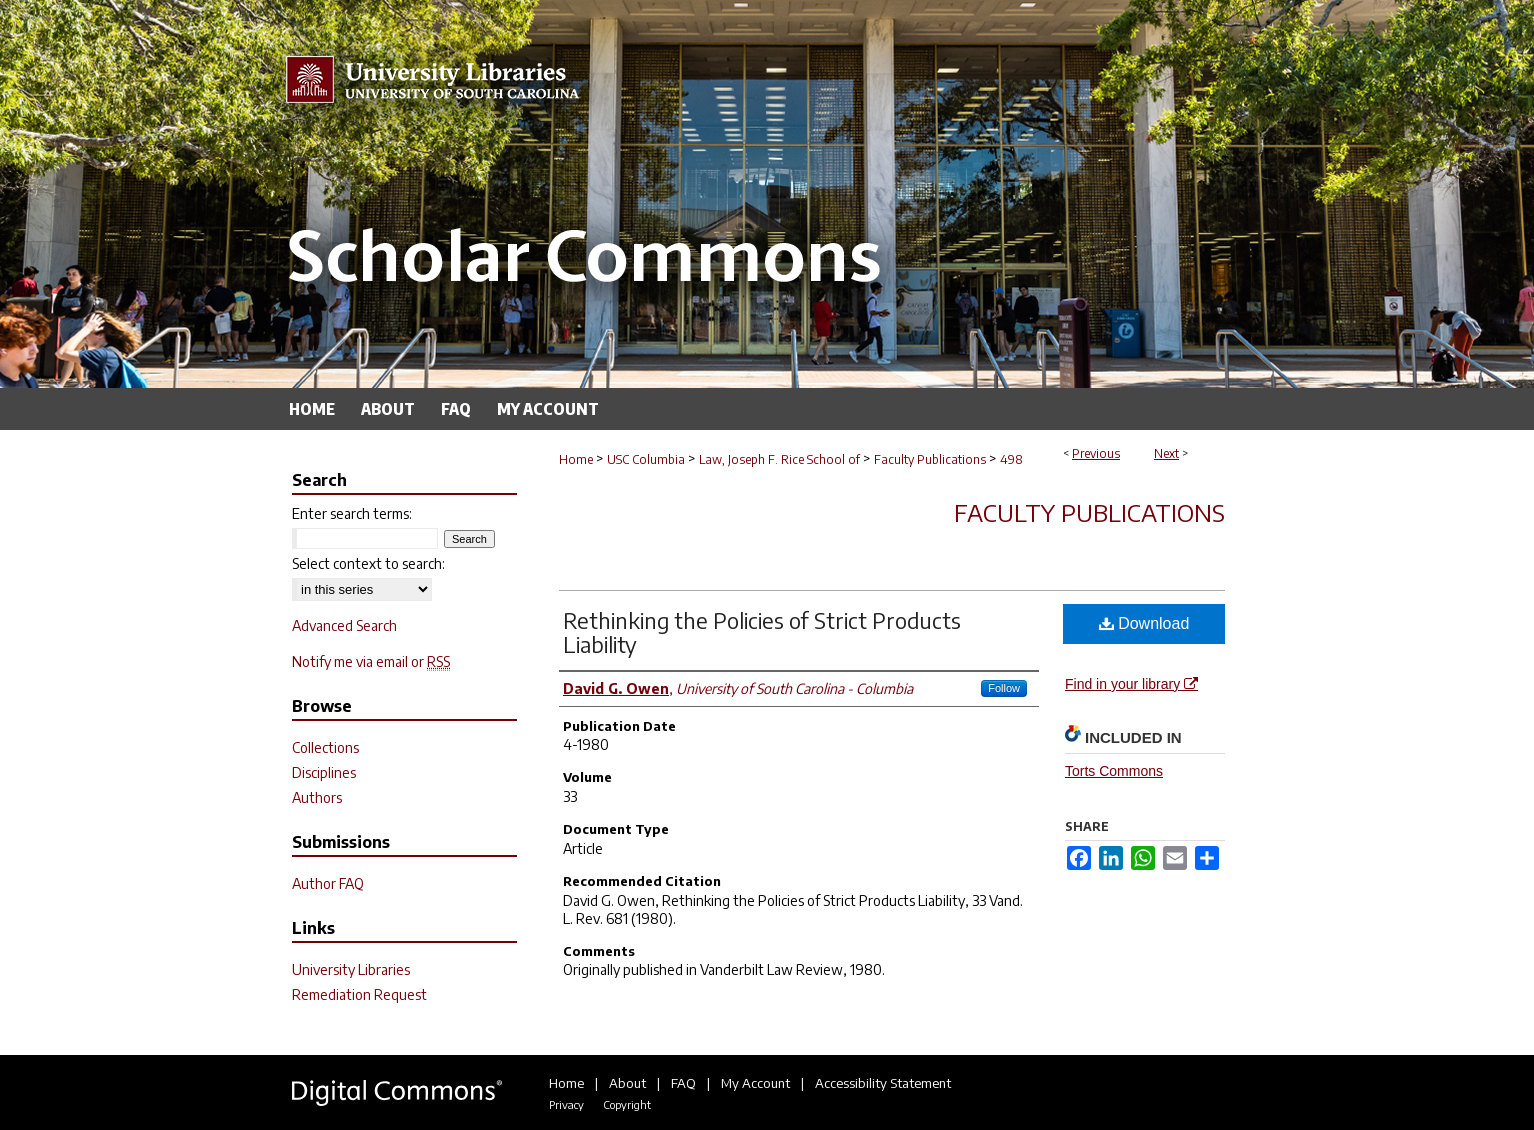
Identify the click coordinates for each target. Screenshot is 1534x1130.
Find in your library (1131, 684)
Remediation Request (359, 994)
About (627, 1083)
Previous (1096, 453)
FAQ (683, 1083)
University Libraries (351, 969)
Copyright (627, 1104)
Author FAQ (328, 883)
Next (1166, 453)
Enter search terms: (352, 513)
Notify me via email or (371, 661)
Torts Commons (1114, 771)
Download (1144, 623)
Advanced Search (344, 625)
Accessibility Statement (883, 1083)
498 (1011, 459)
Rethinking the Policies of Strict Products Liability (762, 632)
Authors (317, 797)
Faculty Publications (930, 459)
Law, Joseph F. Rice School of (779, 459)
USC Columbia (646, 459)
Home (576, 459)
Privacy (566, 1104)
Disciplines (324, 772)
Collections (325, 747)
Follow (1004, 688)
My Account (755, 1083)
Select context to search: (368, 563)
